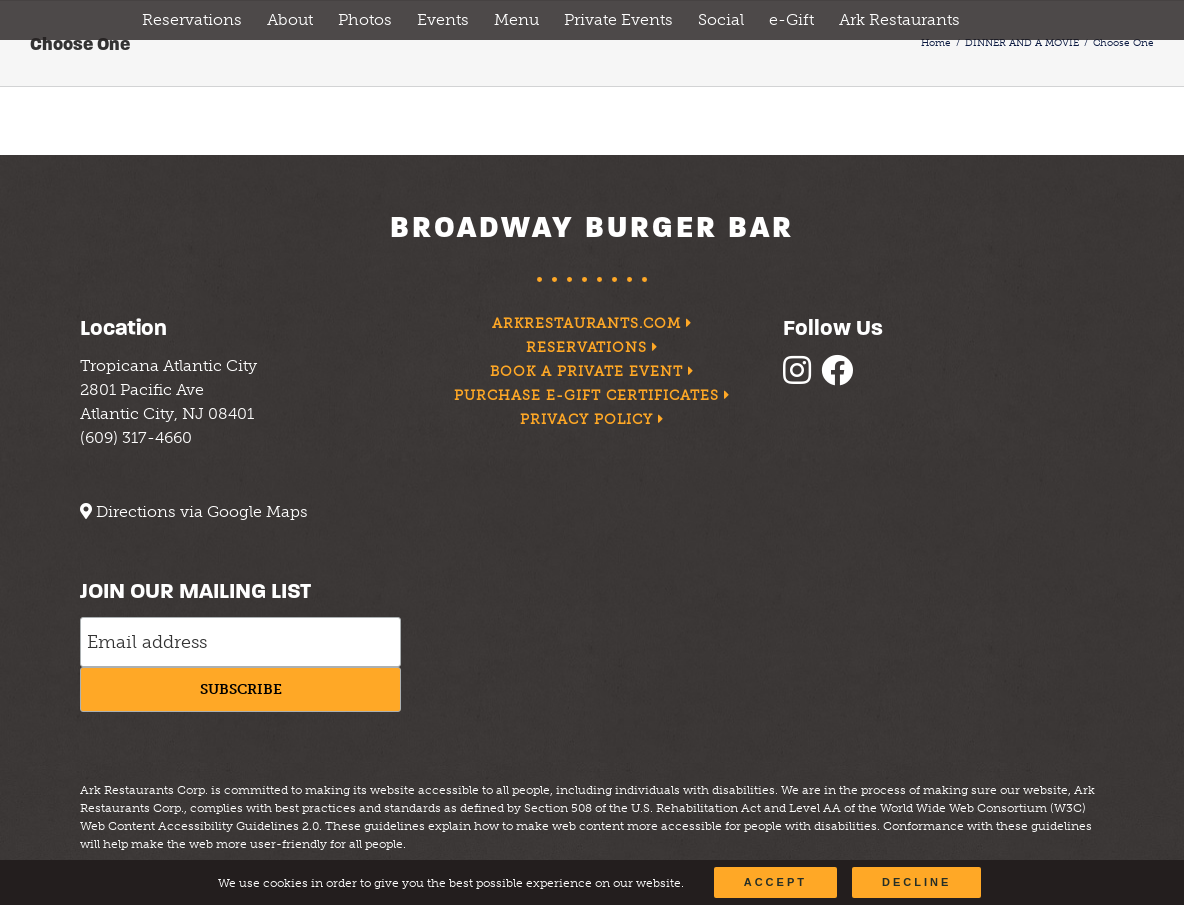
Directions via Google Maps (202, 511)
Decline (916, 882)
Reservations (592, 347)
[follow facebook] (842, 376)
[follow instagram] (802, 376)
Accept (775, 882)
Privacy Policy (592, 419)
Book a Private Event (592, 371)
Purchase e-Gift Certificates (591, 395)
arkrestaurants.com (592, 323)
